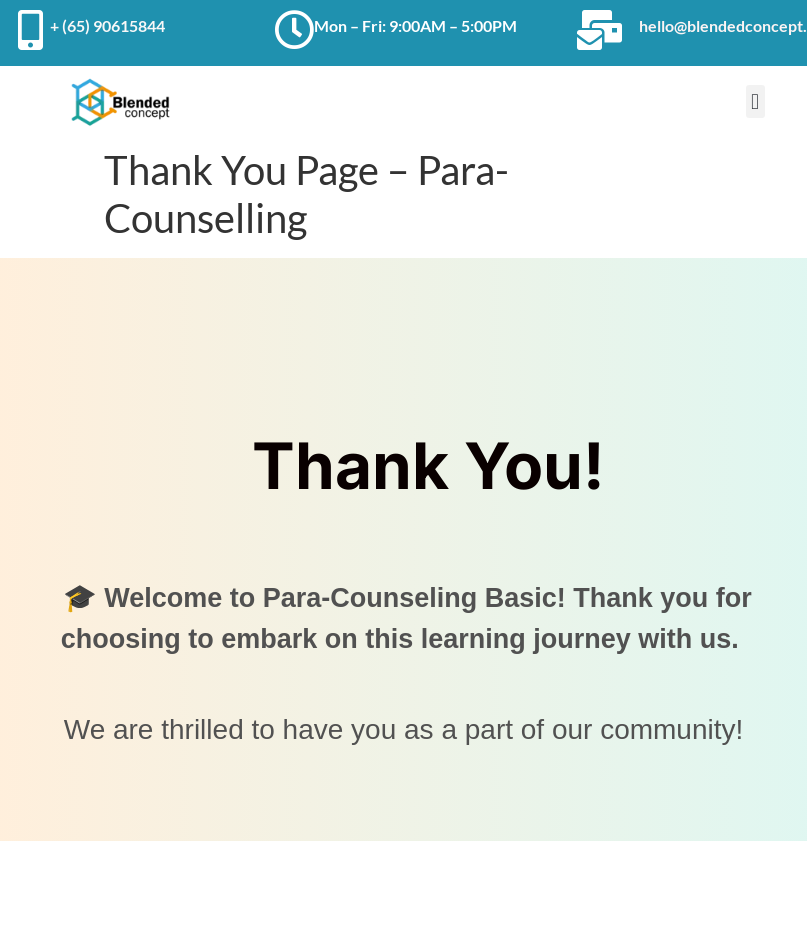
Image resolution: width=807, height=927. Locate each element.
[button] (755, 101)
